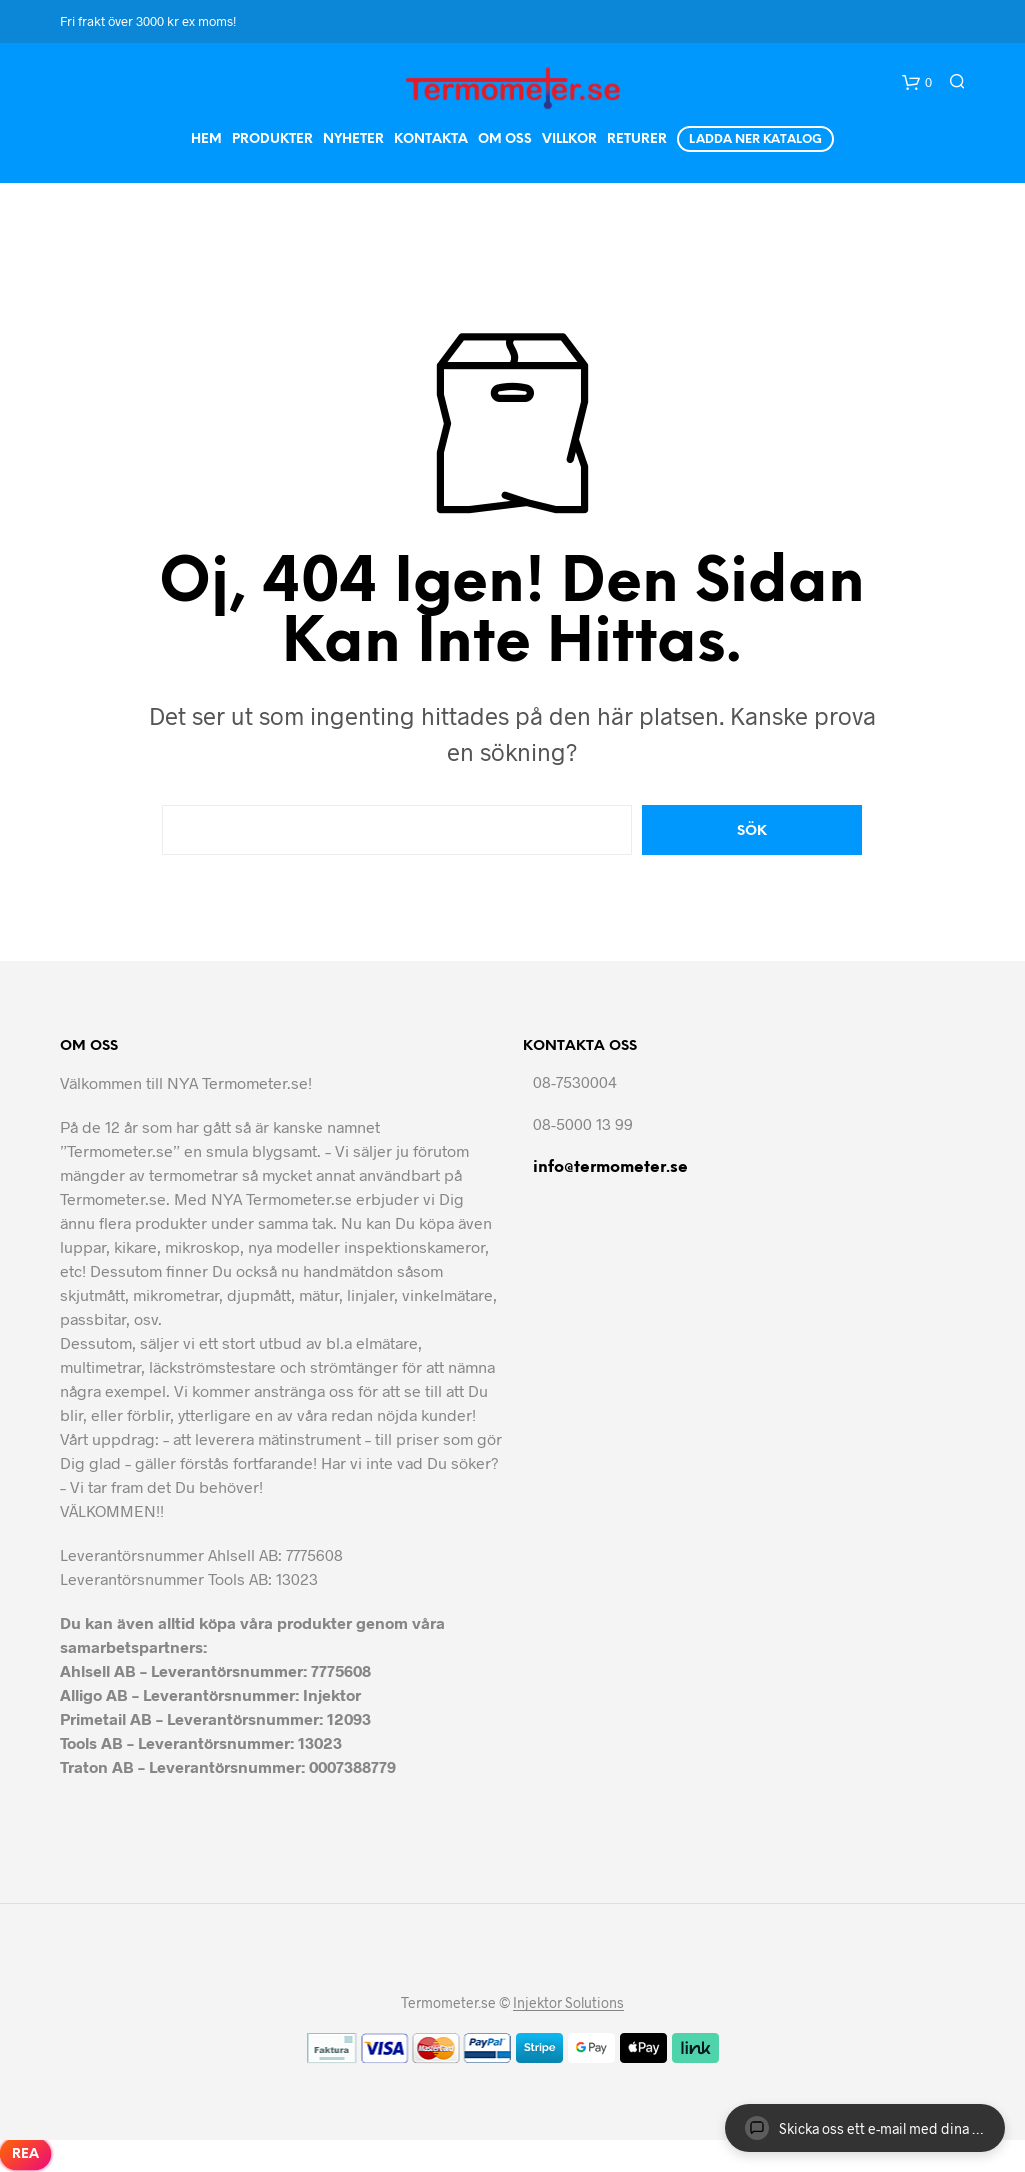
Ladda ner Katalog (755, 139)
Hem (206, 139)
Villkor (569, 139)
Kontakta (431, 139)
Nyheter (353, 139)
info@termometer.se (610, 1167)
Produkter (272, 139)
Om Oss (505, 139)
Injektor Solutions (568, 2003)
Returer (637, 139)
